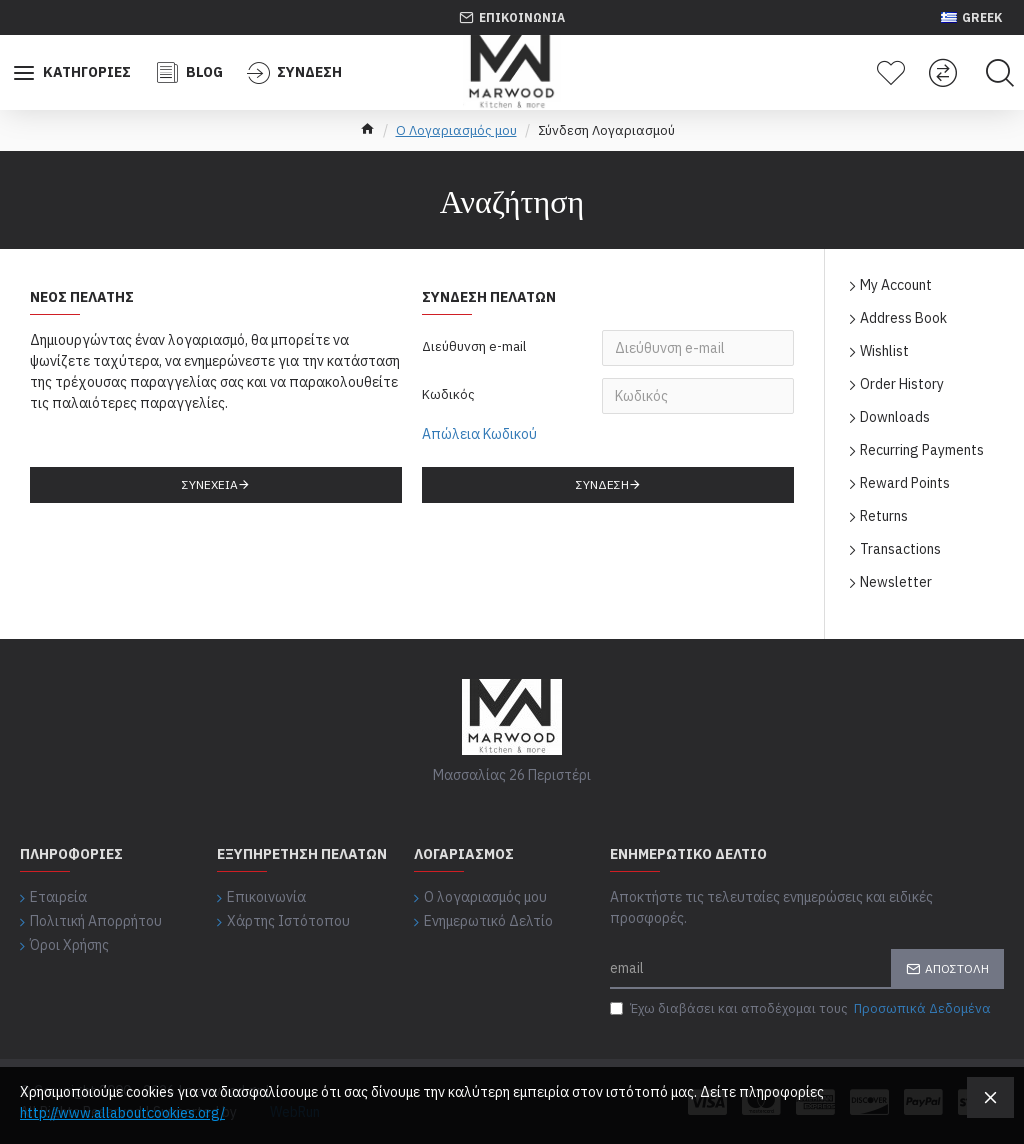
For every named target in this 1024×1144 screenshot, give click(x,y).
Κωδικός (448, 394)
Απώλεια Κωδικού (479, 434)
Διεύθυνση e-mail (474, 346)
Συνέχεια (210, 484)
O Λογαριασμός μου (456, 130)
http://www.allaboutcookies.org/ (122, 1113)
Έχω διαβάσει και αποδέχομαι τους (802, 1009)
